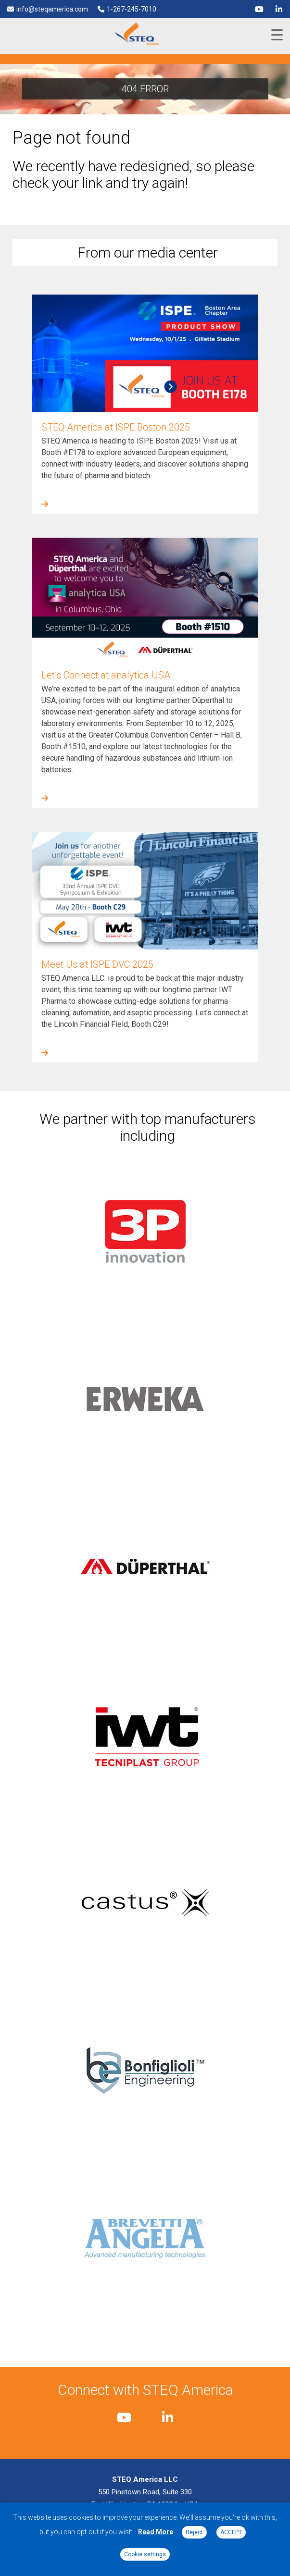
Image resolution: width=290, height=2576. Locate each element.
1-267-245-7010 (131, 9)
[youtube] (259, 9)
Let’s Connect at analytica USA (105, 675)
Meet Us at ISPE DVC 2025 (97, 964)
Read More (155, 2532)
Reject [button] (194, 2532)
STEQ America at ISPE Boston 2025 (115, 427)
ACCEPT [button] (231, 2532)
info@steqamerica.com (52, 9)
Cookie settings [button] (145, 2554)
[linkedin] (279, 9)
